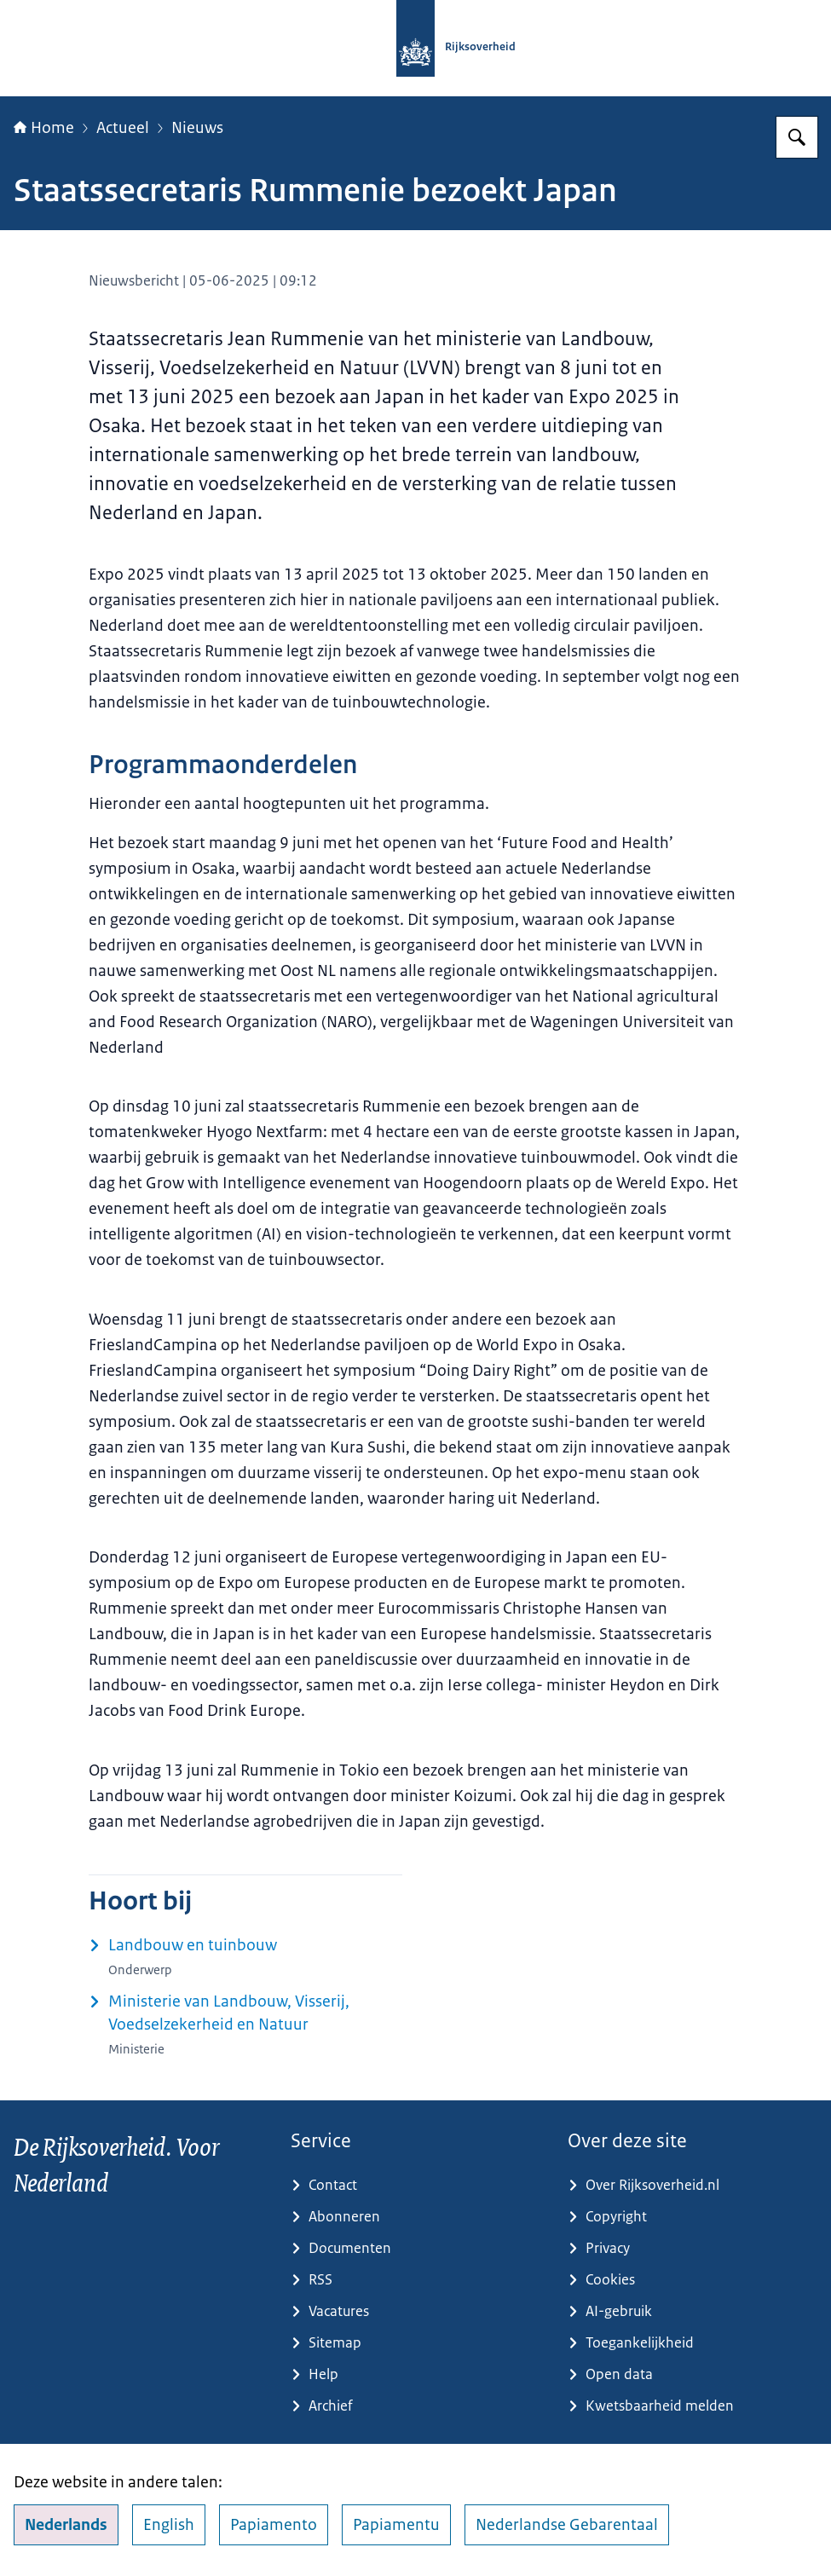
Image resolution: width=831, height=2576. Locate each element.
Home (44, 128)
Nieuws (197, 128)
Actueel (122, 128)
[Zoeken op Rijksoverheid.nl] (796, 137)
